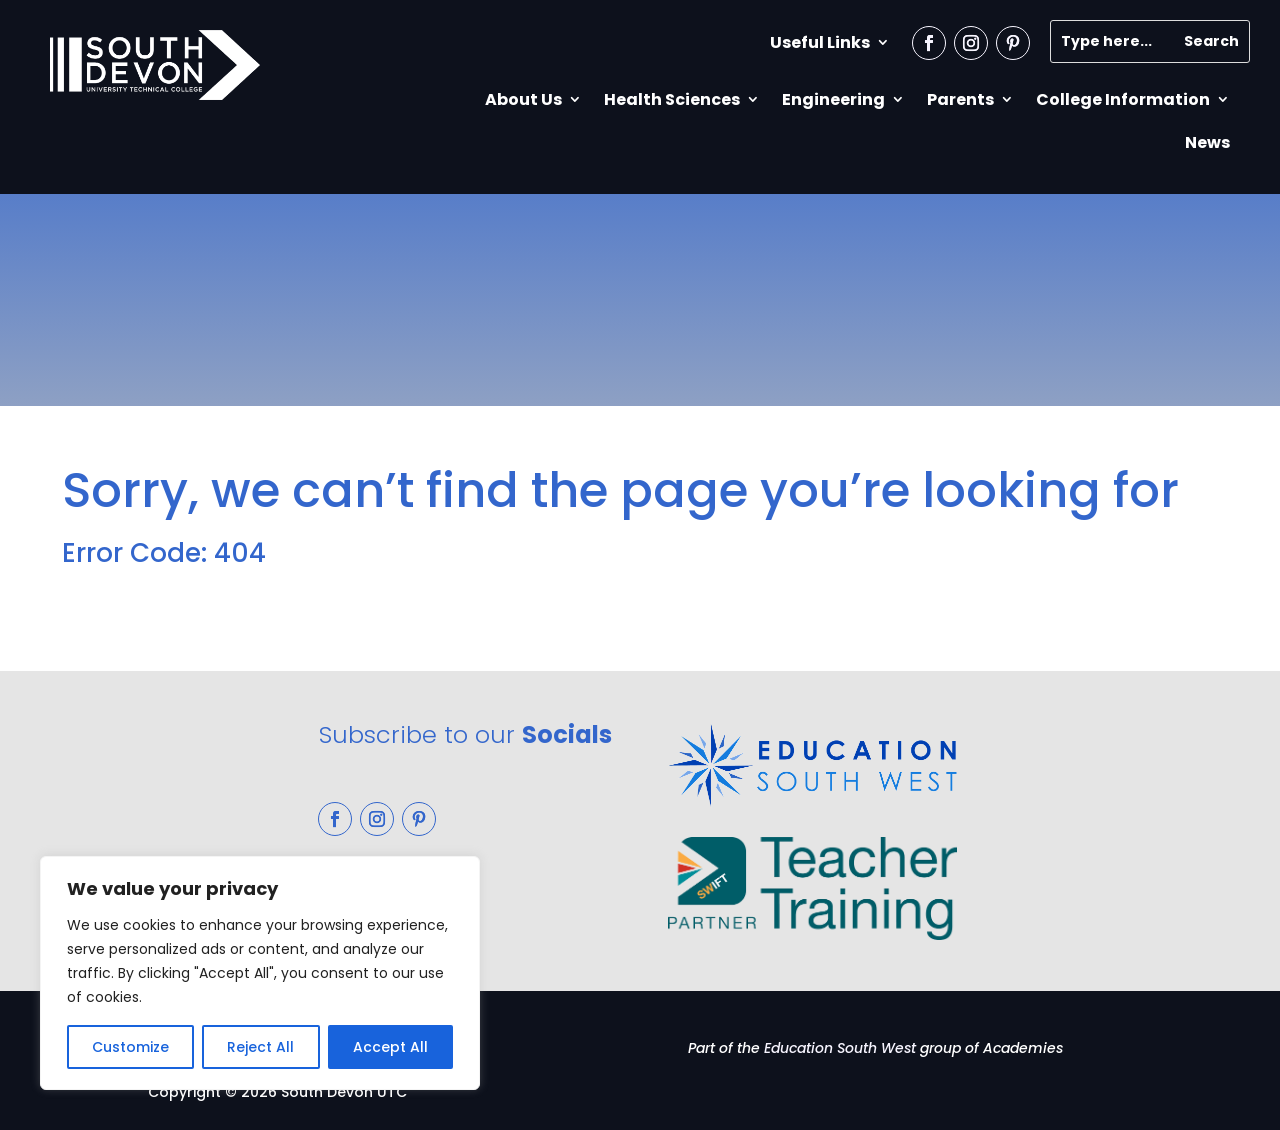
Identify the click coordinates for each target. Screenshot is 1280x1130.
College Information (1123, 99)
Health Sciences (672, 99)
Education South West (840, 1048)
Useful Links (820, 42)
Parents (960, 99)
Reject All (260, 1047)
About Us (523, 99)
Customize (130, 1047)
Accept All (390, 1047)
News (1207, 142)
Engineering (833, 99)
